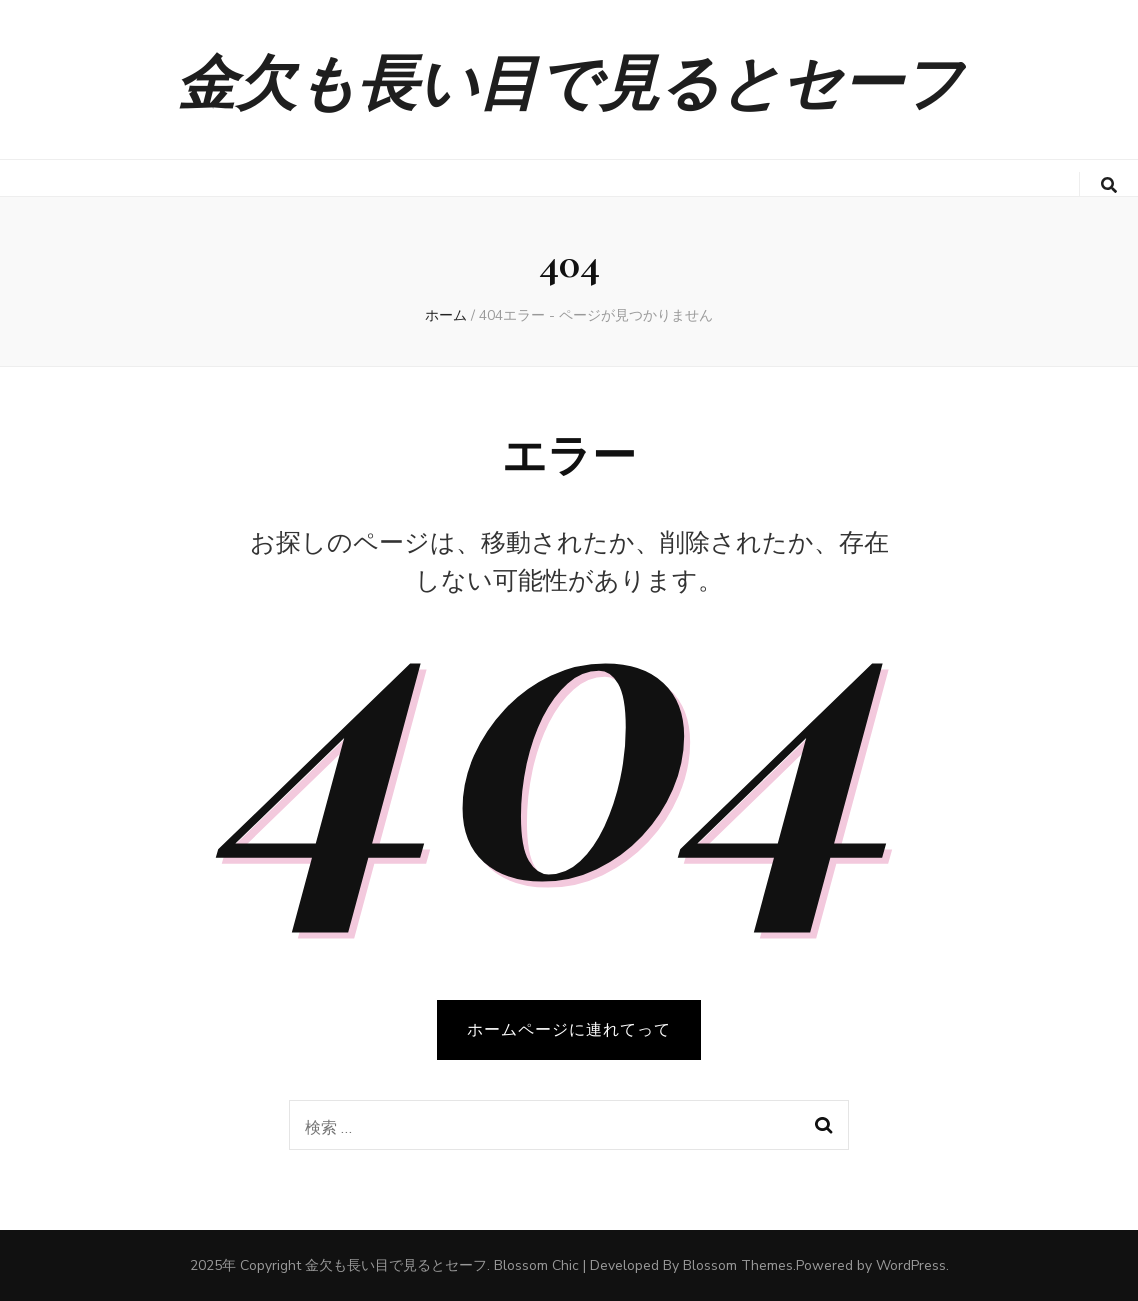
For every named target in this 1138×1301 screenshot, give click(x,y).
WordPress (911, 1265)
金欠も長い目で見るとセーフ (569, 79)
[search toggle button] (1109, 185)
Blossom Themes (738, 1265)
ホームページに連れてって (569, 1030)
